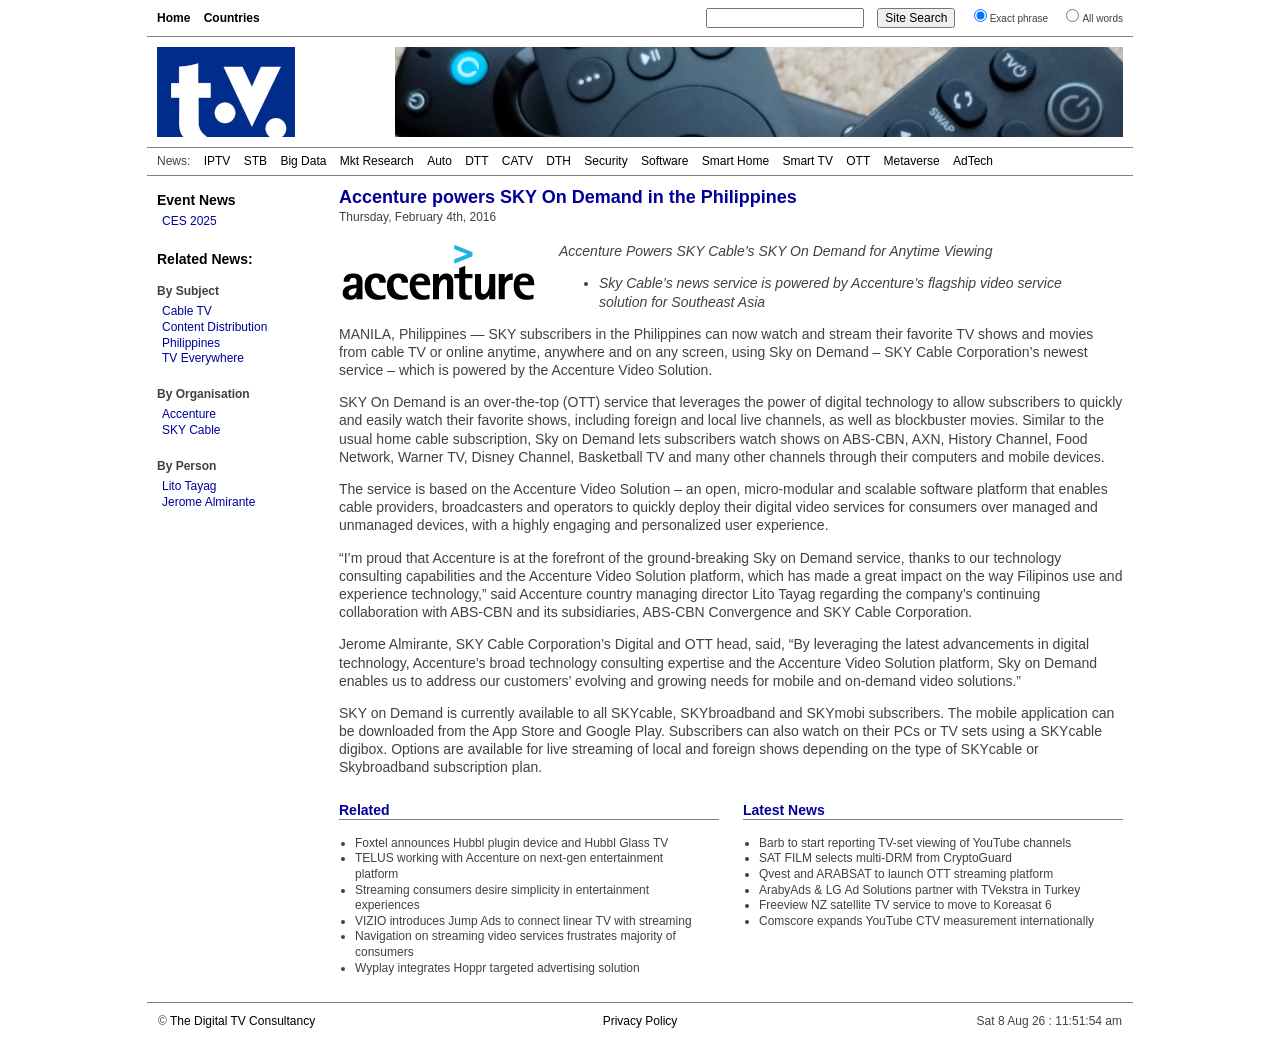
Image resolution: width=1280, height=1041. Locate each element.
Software (664, 161)
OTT (858, 161)
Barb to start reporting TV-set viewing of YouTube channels (915, 843)
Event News (196, 200)
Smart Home (735, 161)
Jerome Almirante (208, 502)
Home (173, 18)
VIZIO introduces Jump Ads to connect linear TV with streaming (523, 921)
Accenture (189, 414)
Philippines (191, 343)
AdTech (973, 161)
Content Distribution (214, 327)
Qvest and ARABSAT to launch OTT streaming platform (906, 874)
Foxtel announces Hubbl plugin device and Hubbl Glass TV (511, 843)
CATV (517, 161)
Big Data (303, 161)
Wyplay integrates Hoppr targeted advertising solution (497, 968)
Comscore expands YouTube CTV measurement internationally (926, 921)
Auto (439, 161)
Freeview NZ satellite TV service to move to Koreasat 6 (905, 905)
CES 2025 (189, 221)
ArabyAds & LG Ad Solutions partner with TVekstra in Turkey (919, 890)
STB (255, 161)
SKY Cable (191, 430)
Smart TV (807, 161)
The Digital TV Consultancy (242, 1021)
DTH (558, 161)
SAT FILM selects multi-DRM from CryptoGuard (885, 858)
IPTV (217, 161)
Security (605, 161)
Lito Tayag (189, 486)
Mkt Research (377, 161)
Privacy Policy (640, 1021)
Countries (232, 18)
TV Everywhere (203, 358)
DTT (476, 161)
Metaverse (912, 161)
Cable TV (187, 311)
